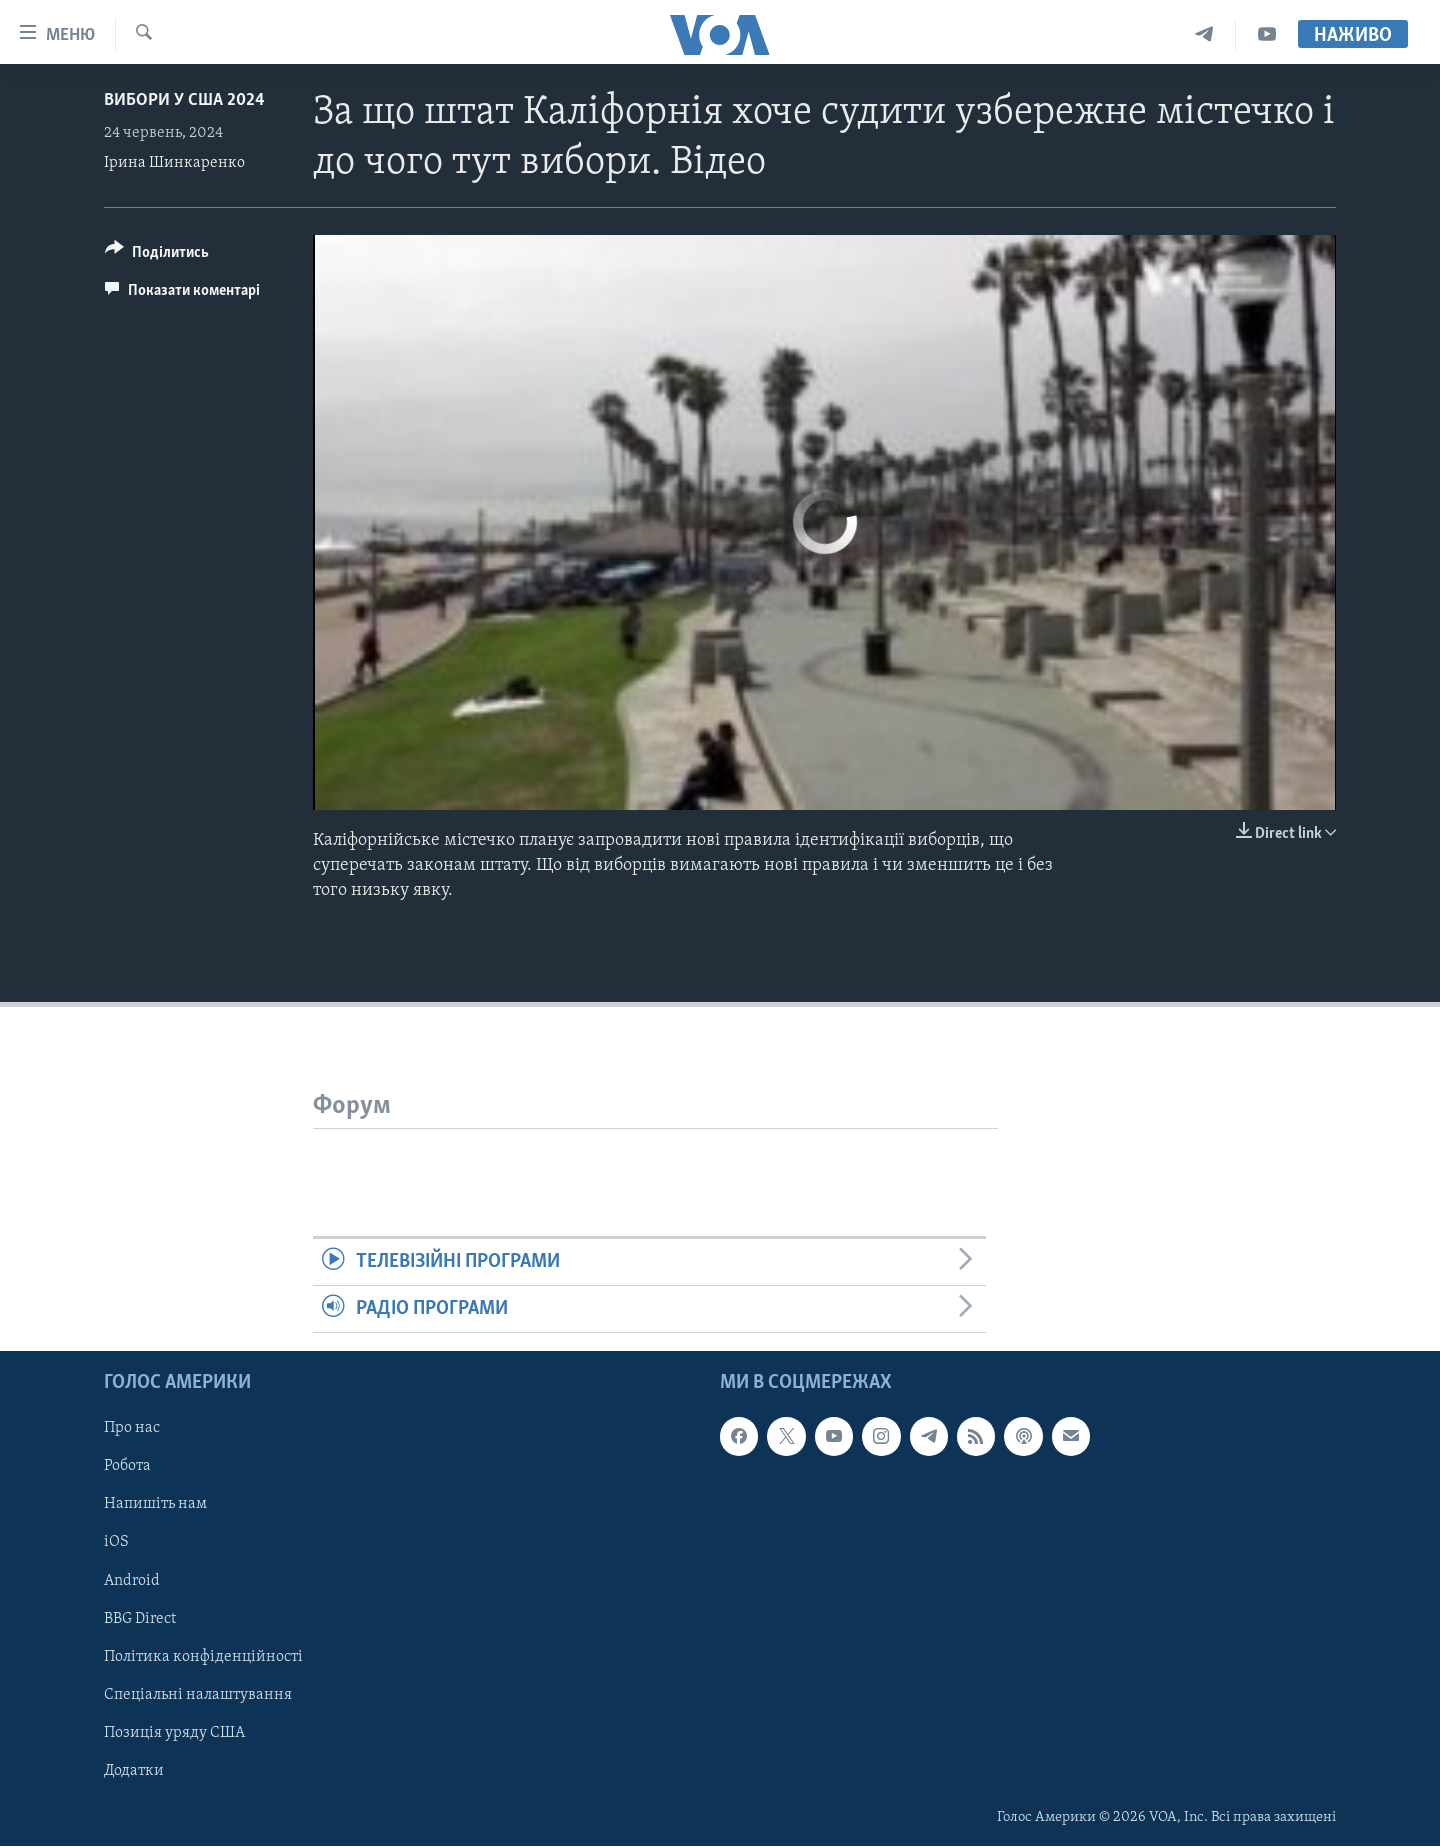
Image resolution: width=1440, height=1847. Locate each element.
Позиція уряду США (174, 1733)
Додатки (134, 1771)
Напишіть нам (155, 1505)
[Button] (157, 255)
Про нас (132, 1429)
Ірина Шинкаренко (174, 163)
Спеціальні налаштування (198, 1695)
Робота (127, 1467)
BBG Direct (140, 1619)
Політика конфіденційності (203, 1657)
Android (132, 1581)
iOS (116, 1543)
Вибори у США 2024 (184, 100)
